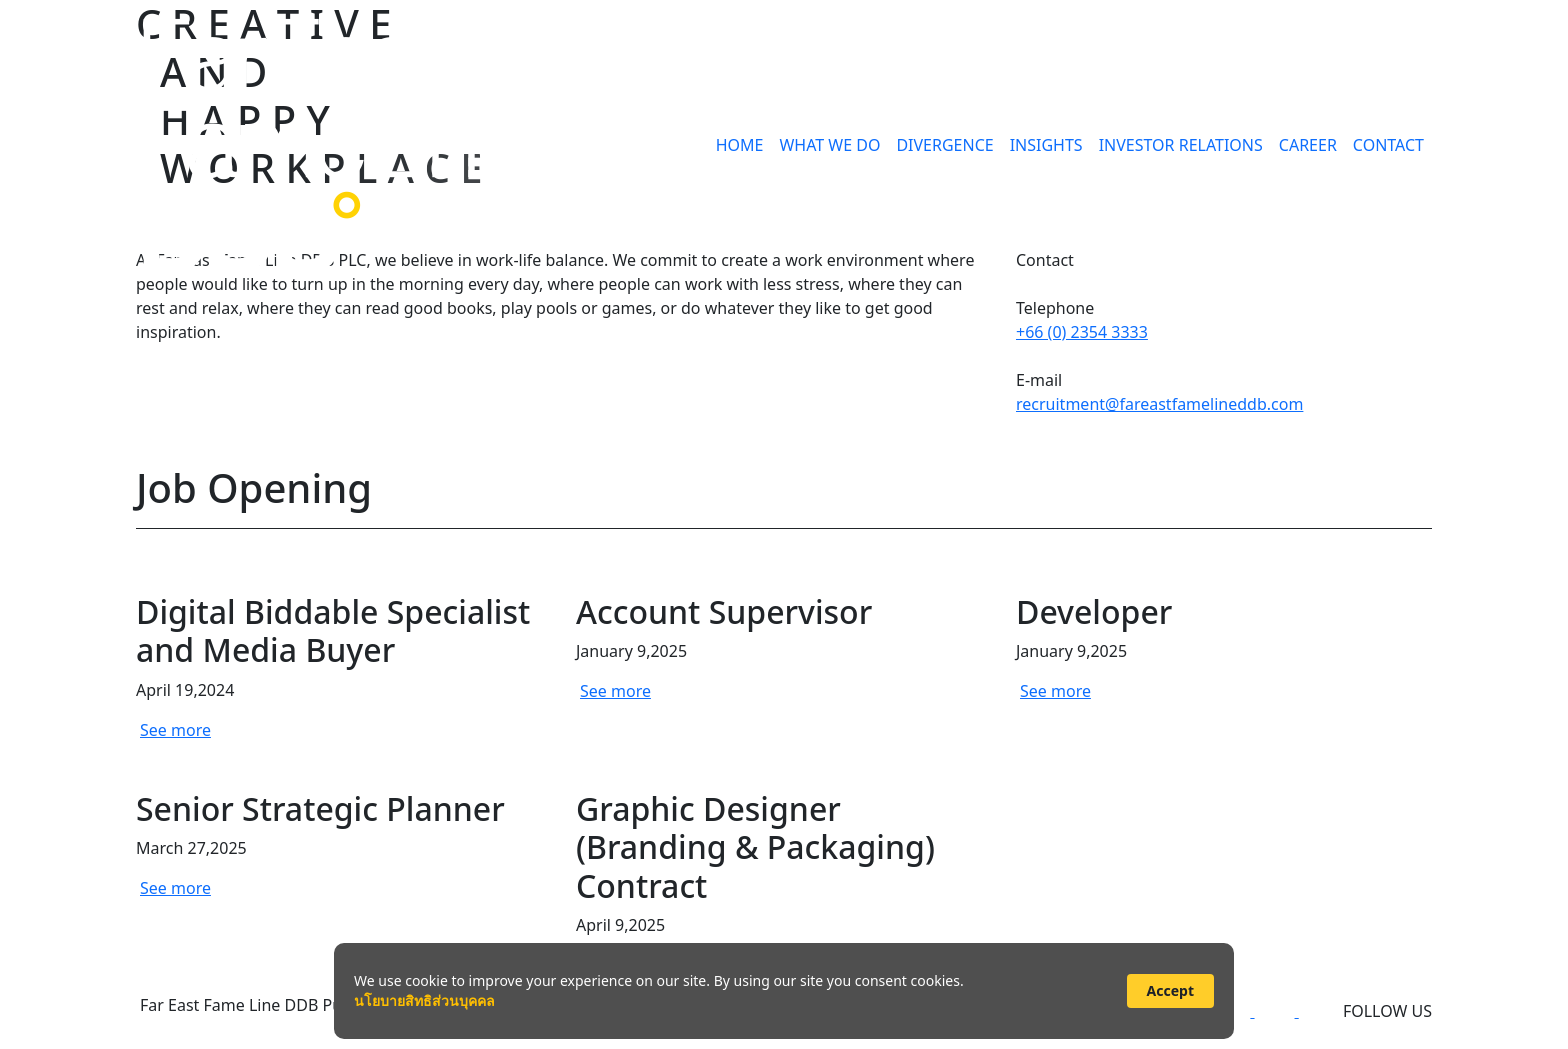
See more (175, 730)
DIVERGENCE (944, 145)
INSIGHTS (1046, 145)
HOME (740, 145)
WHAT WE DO (829, 145)
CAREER (1308, 145)
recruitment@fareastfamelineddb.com (1159, 404)
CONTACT (1388, 145)
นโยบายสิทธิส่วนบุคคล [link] (424, 1000)
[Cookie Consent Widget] (784, 991)
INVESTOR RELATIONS (1181, 145)
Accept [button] (1170, 990)
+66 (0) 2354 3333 (1082, 332)
